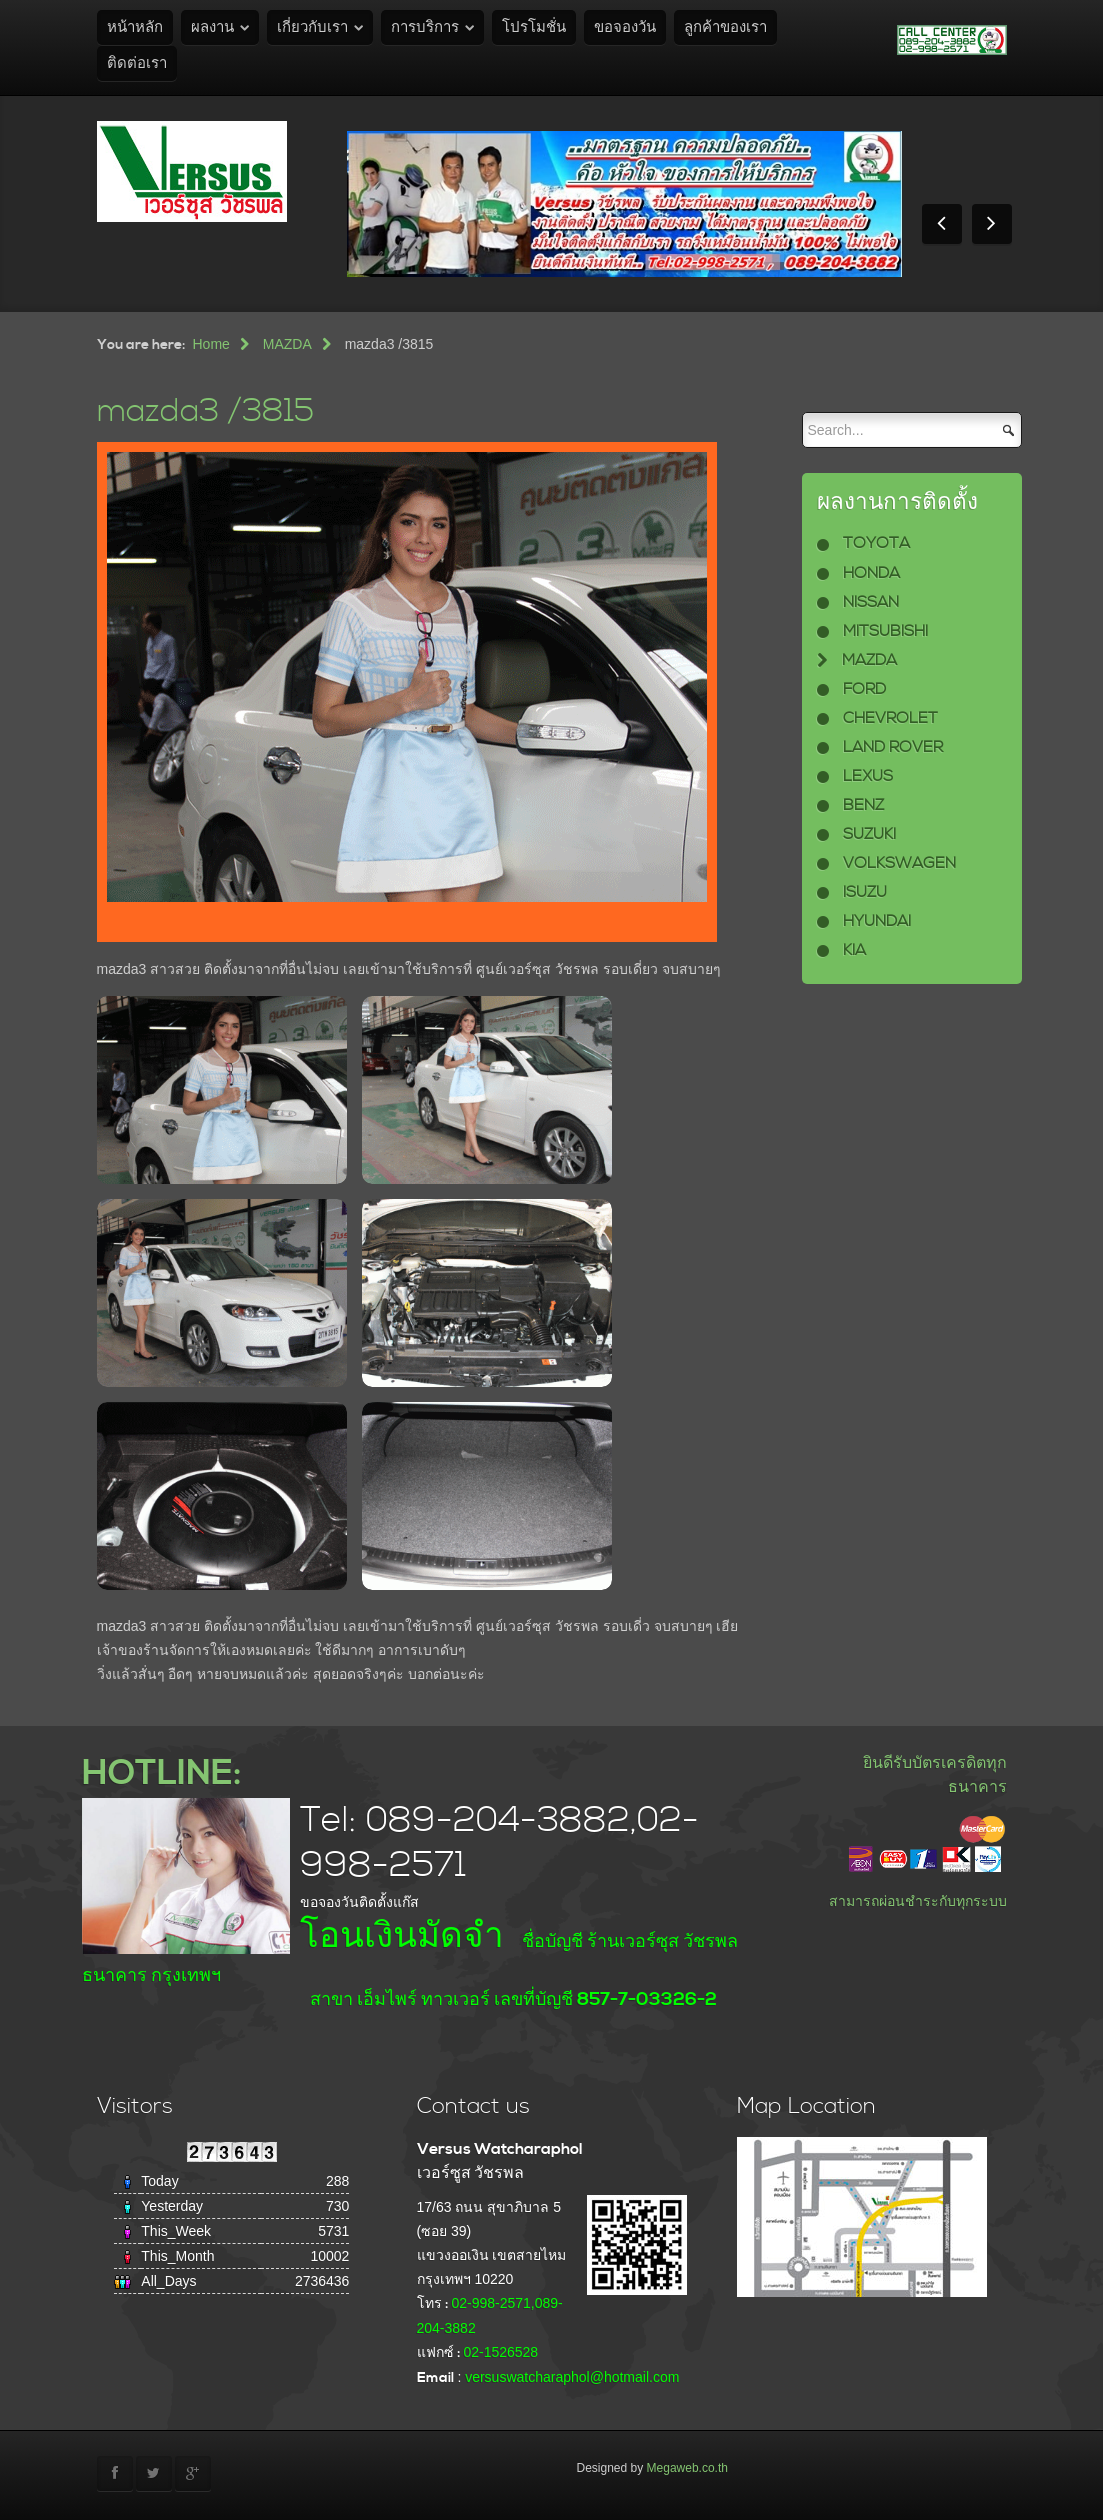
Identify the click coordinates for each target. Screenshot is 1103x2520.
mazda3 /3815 (205, 411)
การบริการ (425, 27)
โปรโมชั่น (534, 27)
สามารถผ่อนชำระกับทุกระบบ (918, 1901)
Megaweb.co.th (687, 2468)
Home (211, 344)
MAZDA (287, 344)
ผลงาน (212, 27)
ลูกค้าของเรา (725, 27)
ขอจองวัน (625, 27)
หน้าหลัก (135, 27)
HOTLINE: (161, 1773)
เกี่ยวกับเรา (312, 27)
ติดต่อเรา (137, 63)
